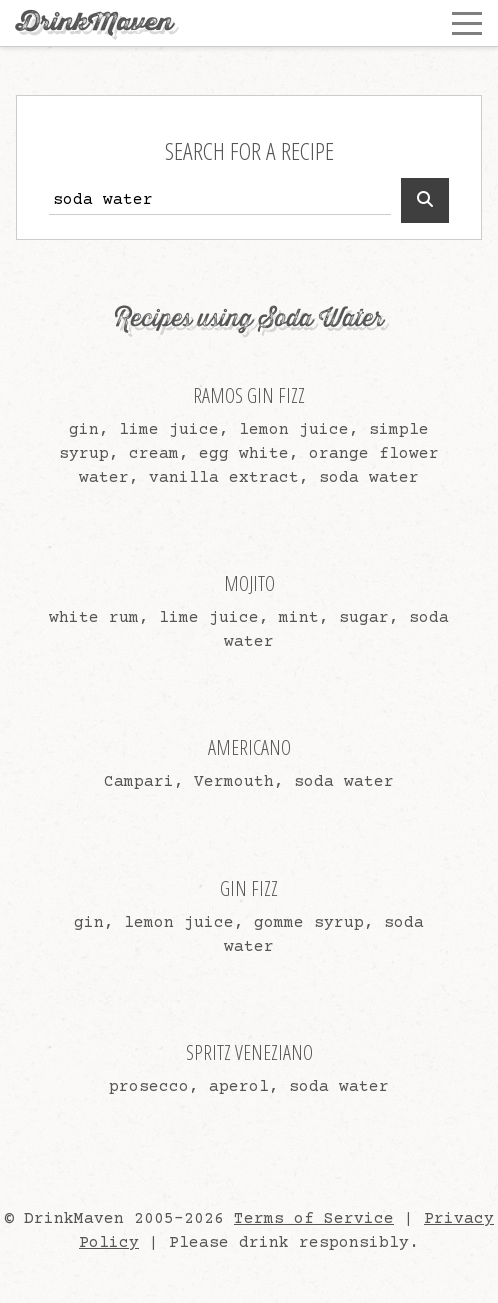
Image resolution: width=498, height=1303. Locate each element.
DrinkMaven (94, 22)
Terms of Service (314, 1219)
